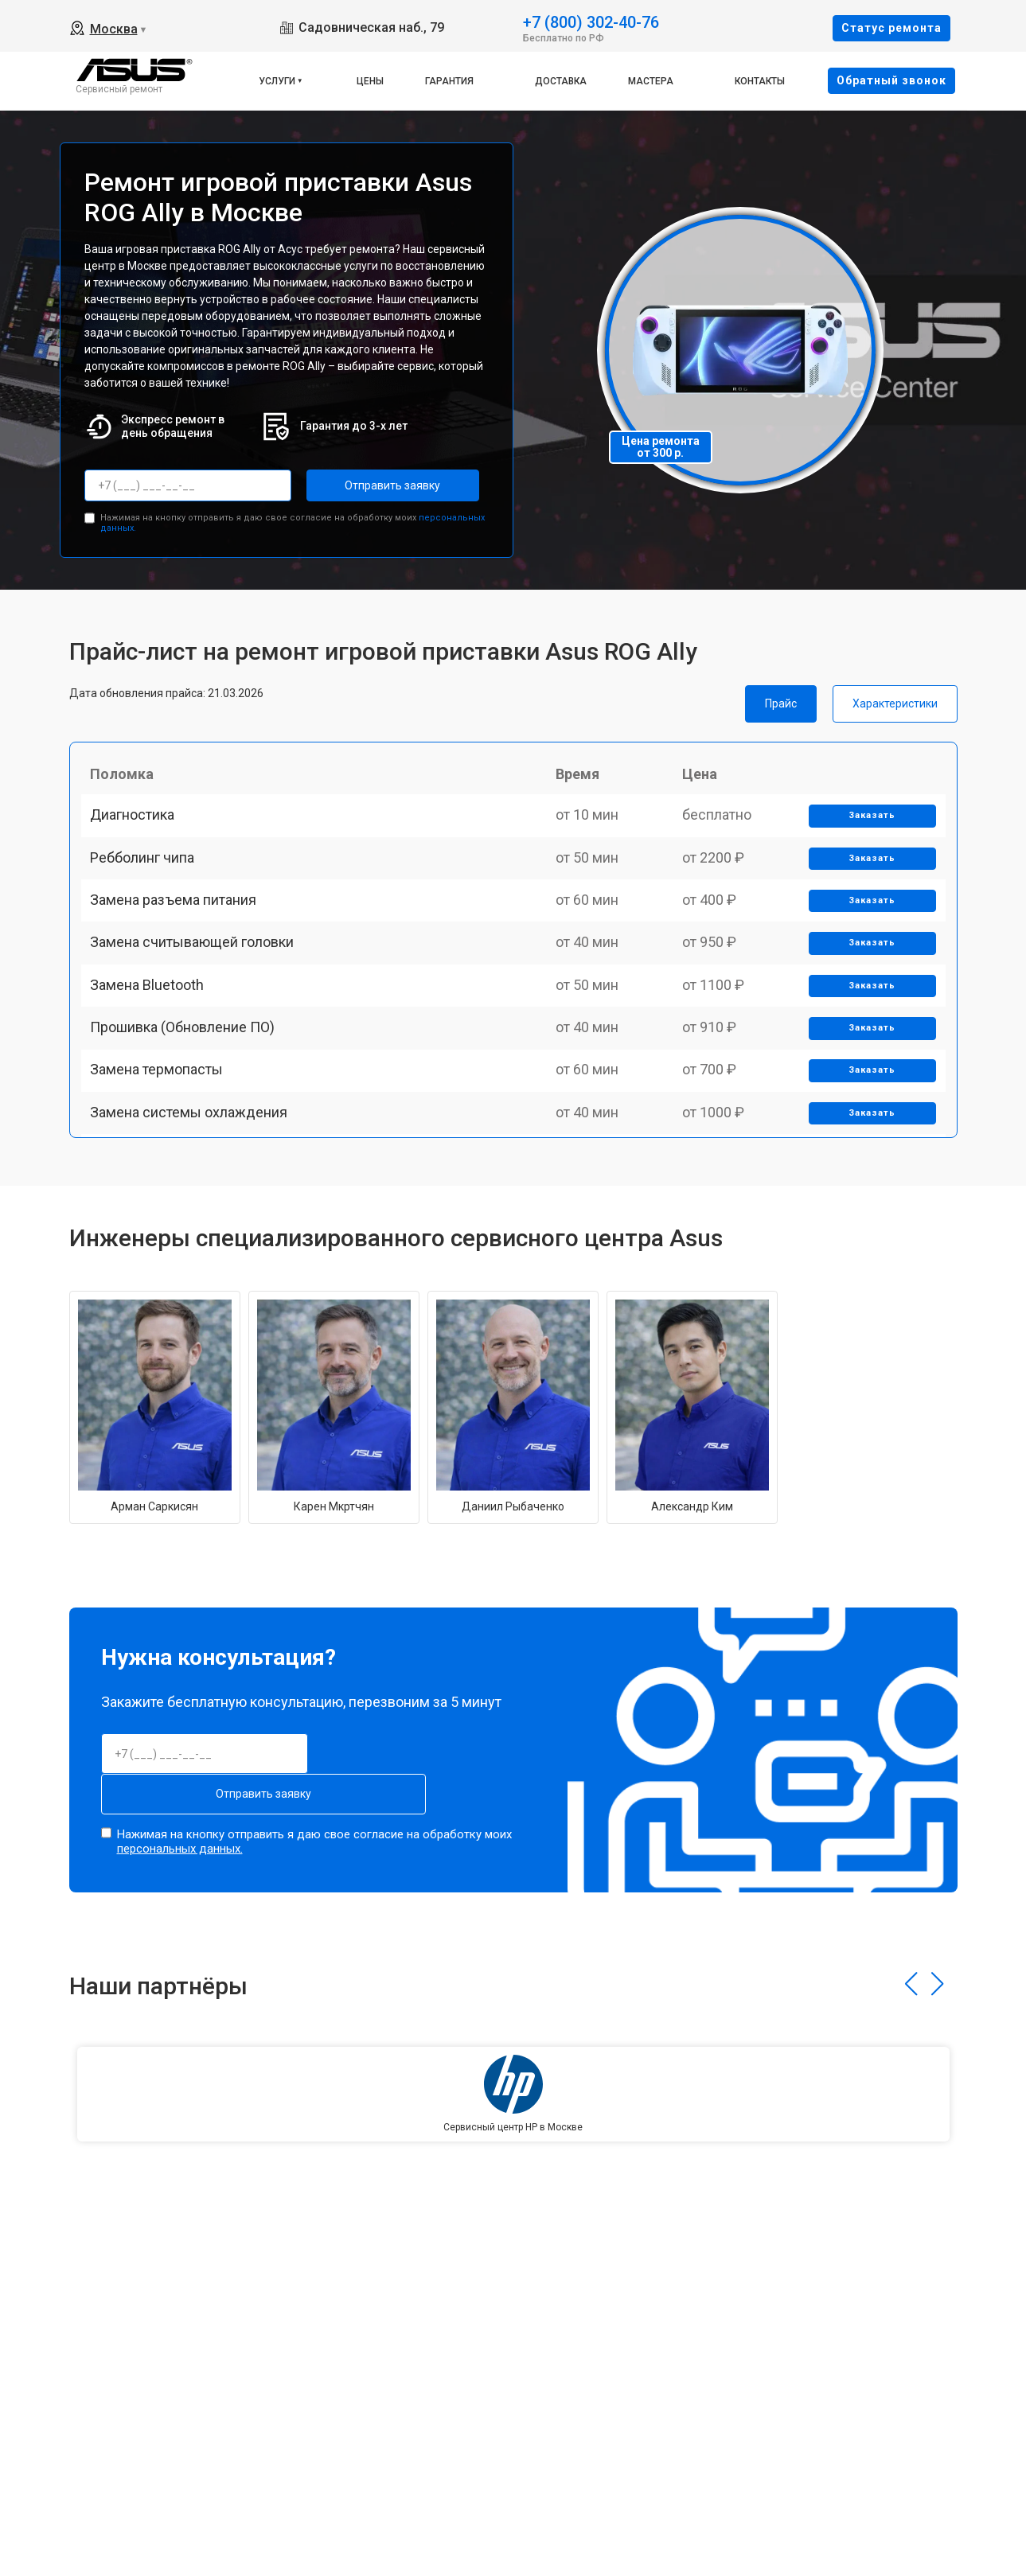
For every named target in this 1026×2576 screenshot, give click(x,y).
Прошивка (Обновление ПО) (189, 1105)
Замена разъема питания (180, 940)
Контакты (760, 81)
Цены (370, 81)
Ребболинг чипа (149, 884)
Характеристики (895, 699)
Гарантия (449, 81)
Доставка (561, 81)
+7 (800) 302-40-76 (591, 21)
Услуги (277, 81)
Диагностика (139, 829)
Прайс (781, 699)
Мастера (650, 81)
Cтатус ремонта (891, 27)
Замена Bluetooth (154, 1050)
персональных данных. (180, 1838)
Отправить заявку (370, 485)
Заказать (867, 830)
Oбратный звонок (891, 80)
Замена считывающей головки (199, 995)
